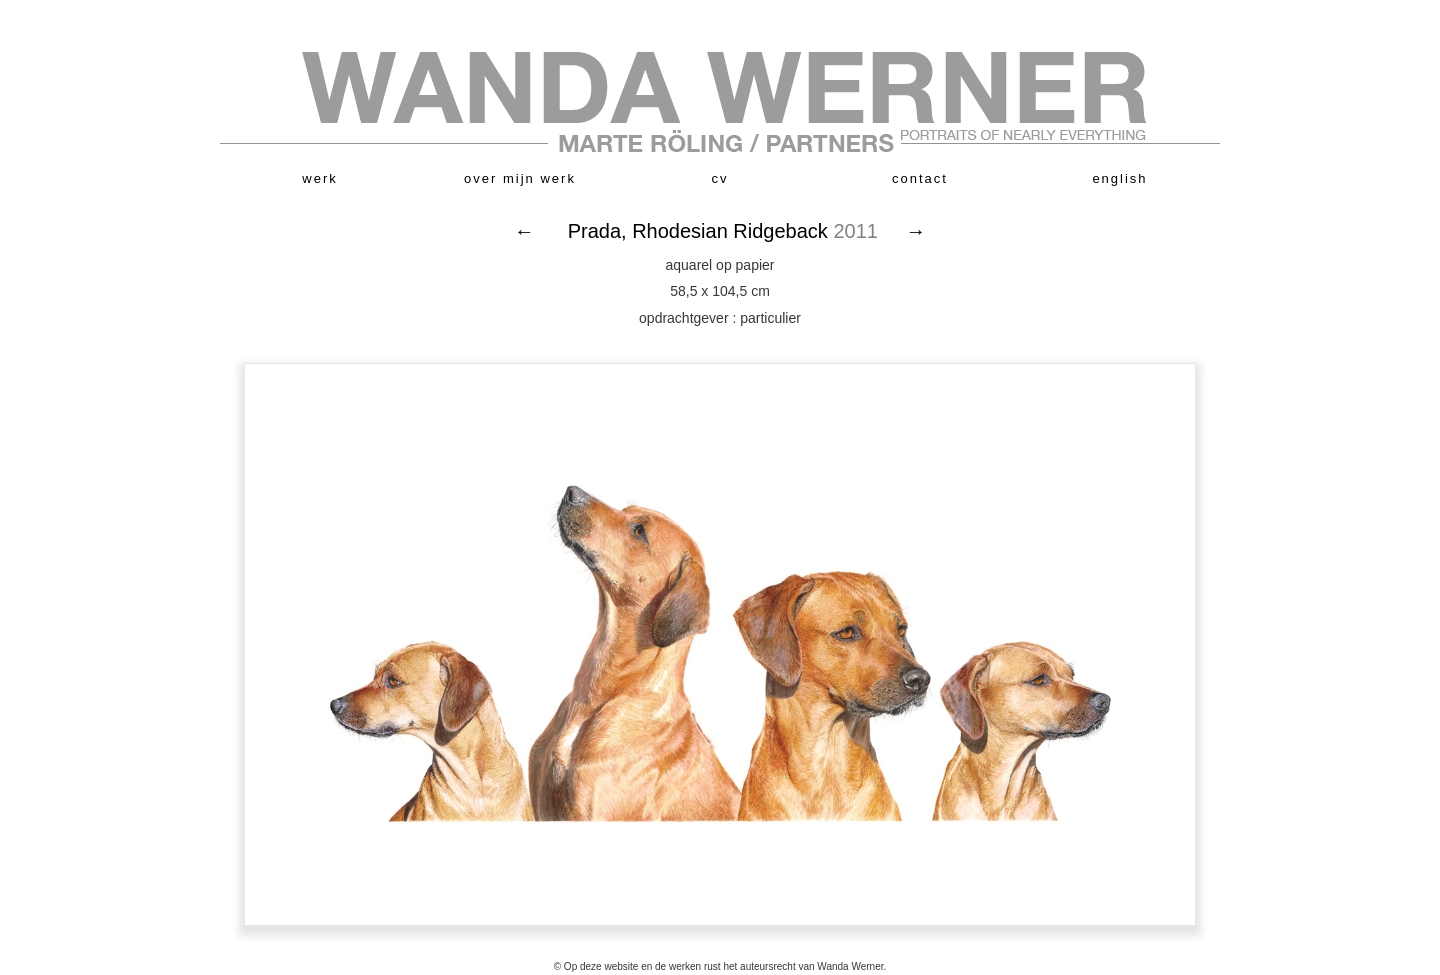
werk (319, 178)
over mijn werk (520, 178)
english (1119, 178)
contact (920, 178)
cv (720, 178)
